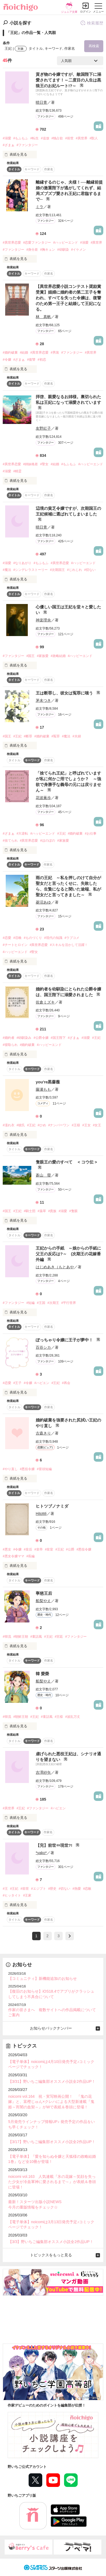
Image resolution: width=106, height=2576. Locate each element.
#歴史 (52, 1889)
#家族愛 (43, 656)
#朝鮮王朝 (20, 1636)
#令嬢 (7, 359)
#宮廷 (59, 1636)
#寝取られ (10, 1045)
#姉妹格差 (30, 464)
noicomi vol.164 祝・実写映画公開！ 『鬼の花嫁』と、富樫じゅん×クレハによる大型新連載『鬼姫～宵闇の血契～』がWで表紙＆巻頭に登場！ (51, 2101)
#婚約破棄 (10, 352)
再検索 (94, 46)
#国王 (30, 656)
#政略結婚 (58, 656)
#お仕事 (90, 833)
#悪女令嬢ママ (13, 1556)
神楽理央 (43, 620)
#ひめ (42, 1125)
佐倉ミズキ (45, 1002)
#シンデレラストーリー (30, 570)
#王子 (17, 1383)
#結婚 (24, 352)
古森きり (43, 1433)
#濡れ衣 (8, 1125)
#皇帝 (38, 1549)
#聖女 (44, 464)
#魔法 (7, 570)
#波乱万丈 (72, 1717)
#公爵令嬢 (41, 1038)
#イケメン (78, 249)
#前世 (69, 138)
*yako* (41, 1853)
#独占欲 (57, 138)
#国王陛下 (58, 1038)
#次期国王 (57, 570)
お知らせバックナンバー (51, 2028)
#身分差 (32, 249)
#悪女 (7, 1549)
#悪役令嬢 (27, 1469)
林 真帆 (43, 316)
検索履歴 (91, 23)
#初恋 (42, 359)
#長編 (30, 1556)
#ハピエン (41, 1383)
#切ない (90, 570)
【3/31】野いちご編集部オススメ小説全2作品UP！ (51, 2081)
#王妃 (17, 736)
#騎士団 (29, 1211)
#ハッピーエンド (65, 242)
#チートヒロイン (15, 945)
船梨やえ (43, 1601)
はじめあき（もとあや (55, 1267)
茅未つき (43, 700)
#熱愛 (76, 1889)
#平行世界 (68, 1303)
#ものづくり (33, 938)
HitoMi (41, 1513)
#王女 (86, 1125)
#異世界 (81, 138)
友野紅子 (43, 428)
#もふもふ (20, 138)
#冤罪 (56, 736)
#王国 (41, 1303)
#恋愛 (7, 938)
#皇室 (49, 1549)
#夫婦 (76, 736)
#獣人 (94, 138)
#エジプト (38, 1889)
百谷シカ (43, 1347)
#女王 (97, 1125)
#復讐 (31, 359)
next (69, 1936)
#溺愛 (7, 138)
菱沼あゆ (43, 902)
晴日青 (41, 102)
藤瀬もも (43, 1089)
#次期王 (53, 1303)
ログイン (85, 11)
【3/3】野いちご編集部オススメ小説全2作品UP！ (50, 2242)
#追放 (45, 138)
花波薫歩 (43, 797)
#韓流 (7, 1636)
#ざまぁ (8, 145)
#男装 (55, 352)
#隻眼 (73, 1211)
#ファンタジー (27, 145)
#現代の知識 (53, 938)
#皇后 (28, 1549)
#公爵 (70, 1549)
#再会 (66, 1383)
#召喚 (17, 938)
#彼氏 (21, 1125)
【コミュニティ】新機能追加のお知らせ (42, 1978)
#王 (5, 1889)
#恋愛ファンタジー (37, 242)
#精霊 (17, 471)
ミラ (39, 207)
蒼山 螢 (43, 1175)
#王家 (27, 1895)
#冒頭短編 (44, 1469)
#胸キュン (47, 249)
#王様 (76, 1125)
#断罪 (28, 736)
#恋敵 (87, 1889)
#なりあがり (22, 563)
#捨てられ (10, 840)
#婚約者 (8, 1038)
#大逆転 (22, 833)
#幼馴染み (24, 1038)
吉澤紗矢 (43, 1772)
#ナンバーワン (59, 1125)
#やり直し (10, 1469)
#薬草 (42, 1211)
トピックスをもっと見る (51, 2255)
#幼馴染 (63, 249)
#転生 (34, 138)
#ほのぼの (47, 840)
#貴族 (52, 1211)
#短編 (30, 1303)
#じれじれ (74, 570)
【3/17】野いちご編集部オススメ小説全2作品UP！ (51, 2142)
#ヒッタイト (12, 1895)
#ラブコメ (72, 938)
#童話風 (36, 1636)
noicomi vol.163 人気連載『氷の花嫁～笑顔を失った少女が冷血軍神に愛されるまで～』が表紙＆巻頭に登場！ (52, 2181)
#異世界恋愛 (12, 242)
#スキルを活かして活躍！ (69, 945)
